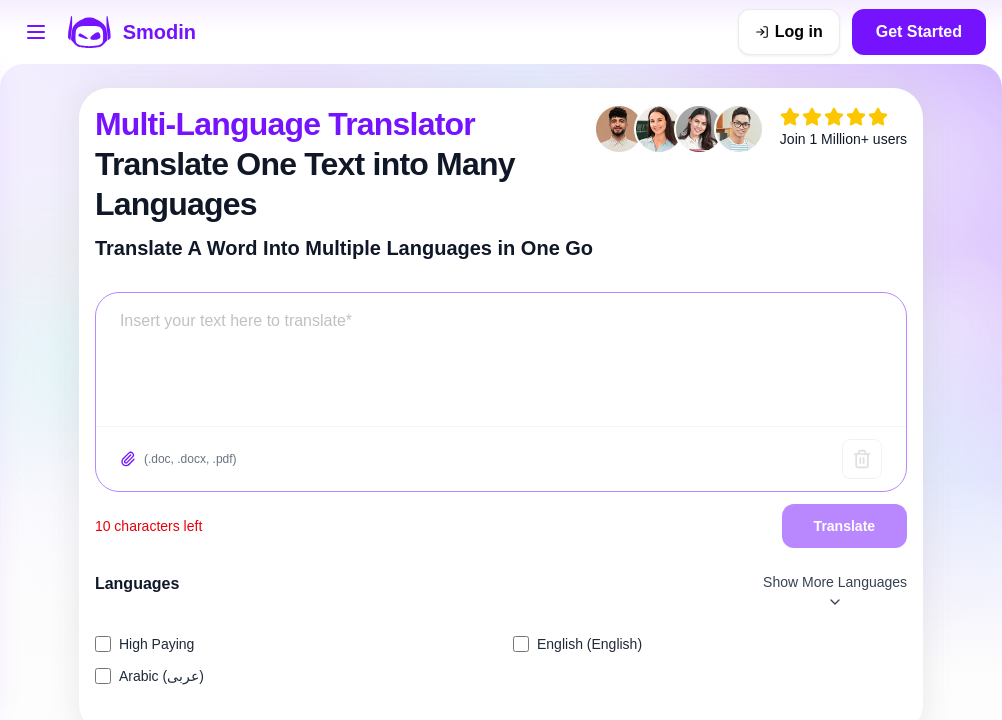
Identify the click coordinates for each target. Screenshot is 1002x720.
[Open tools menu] (36, 32)
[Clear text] (862, 459)
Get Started (919, 31)
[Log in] (789, 32)
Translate (844, 526)
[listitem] (292, 644)
